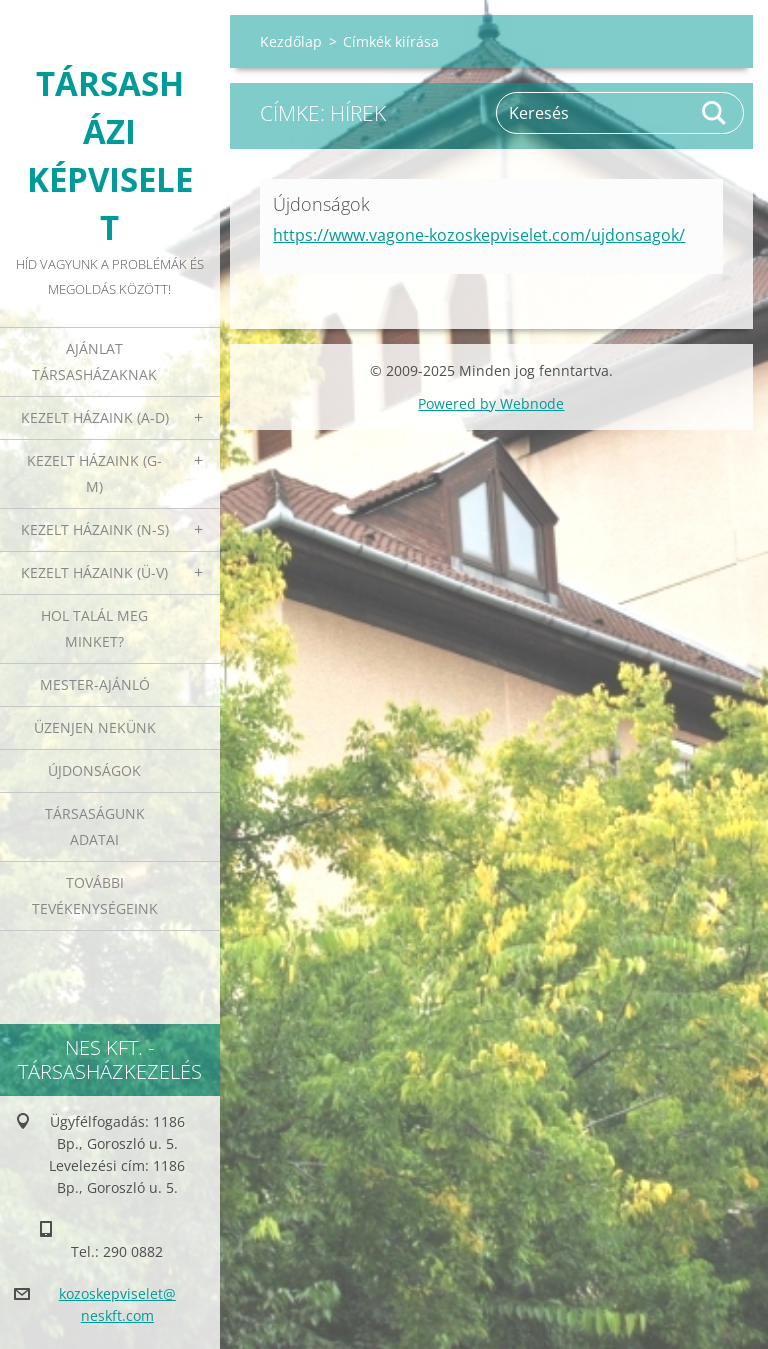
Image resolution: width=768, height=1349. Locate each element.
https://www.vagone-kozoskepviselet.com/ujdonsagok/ (479, 235)
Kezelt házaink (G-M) (94, 473)
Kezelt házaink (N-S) (95, 529)
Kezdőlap (291, 41)
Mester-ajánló (95, 684)
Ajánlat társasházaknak (94, 361)
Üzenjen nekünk (95, 727)
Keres (715, 113)
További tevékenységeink (95, 895)
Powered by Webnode (491, 403)
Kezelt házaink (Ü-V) (94, 572)
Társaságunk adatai (95, 826)
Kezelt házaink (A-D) (95, 417)
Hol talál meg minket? (94, 628)
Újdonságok (94, 770)
